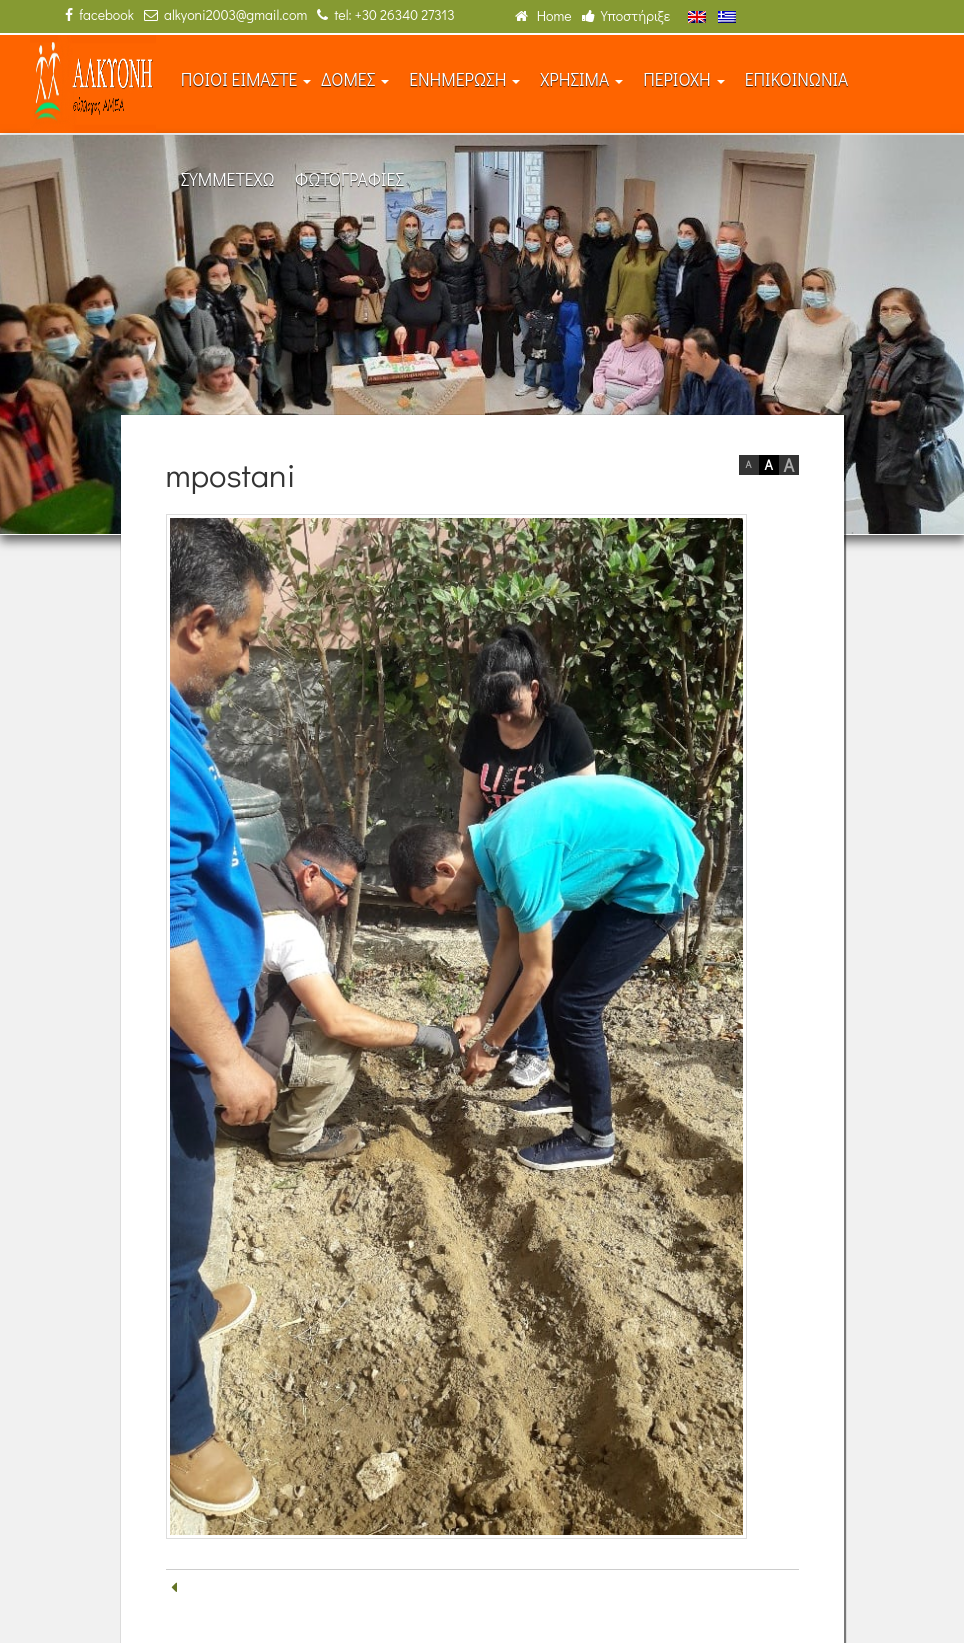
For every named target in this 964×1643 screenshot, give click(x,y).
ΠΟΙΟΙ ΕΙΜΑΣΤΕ (246, 79)
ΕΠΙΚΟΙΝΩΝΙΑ (797, 79)
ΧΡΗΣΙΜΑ (581, 79)
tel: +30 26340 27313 (385, 14)
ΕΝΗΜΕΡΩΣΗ (464, 79)
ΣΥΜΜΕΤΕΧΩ (228, 179)
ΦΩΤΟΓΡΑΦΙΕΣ (349, 179)
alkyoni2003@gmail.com (225, 14)
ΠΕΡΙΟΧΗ (684, 79)
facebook (99, 14)
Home (543, 15)
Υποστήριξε (626, 15)
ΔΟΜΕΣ (355, 79)
